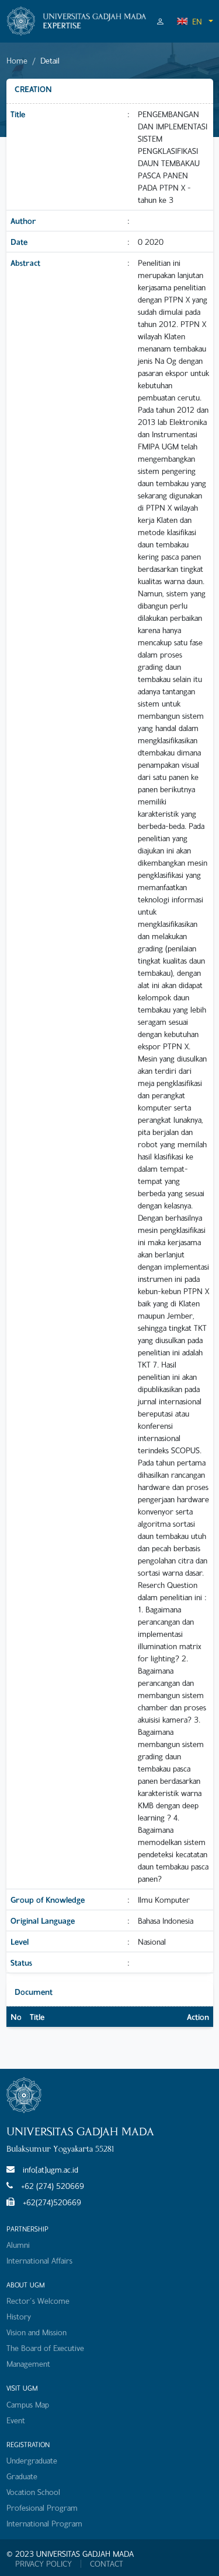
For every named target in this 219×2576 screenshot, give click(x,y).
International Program (44, 2523)
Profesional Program (42, 2507)
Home (16, 60)
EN (189, 21)
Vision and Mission (36, 2332)
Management (28, 2363)
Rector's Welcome (37, 2301)
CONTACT (106, 2564)
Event (15, 2420)
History (18, 2316)
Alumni (18, 2245)
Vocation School (33, 2492)
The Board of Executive (45, 2348)
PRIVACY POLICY (43, 2564)
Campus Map (27, 2404)
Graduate (21, 2476)
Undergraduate (31, 2460)
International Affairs (39, 2260)
